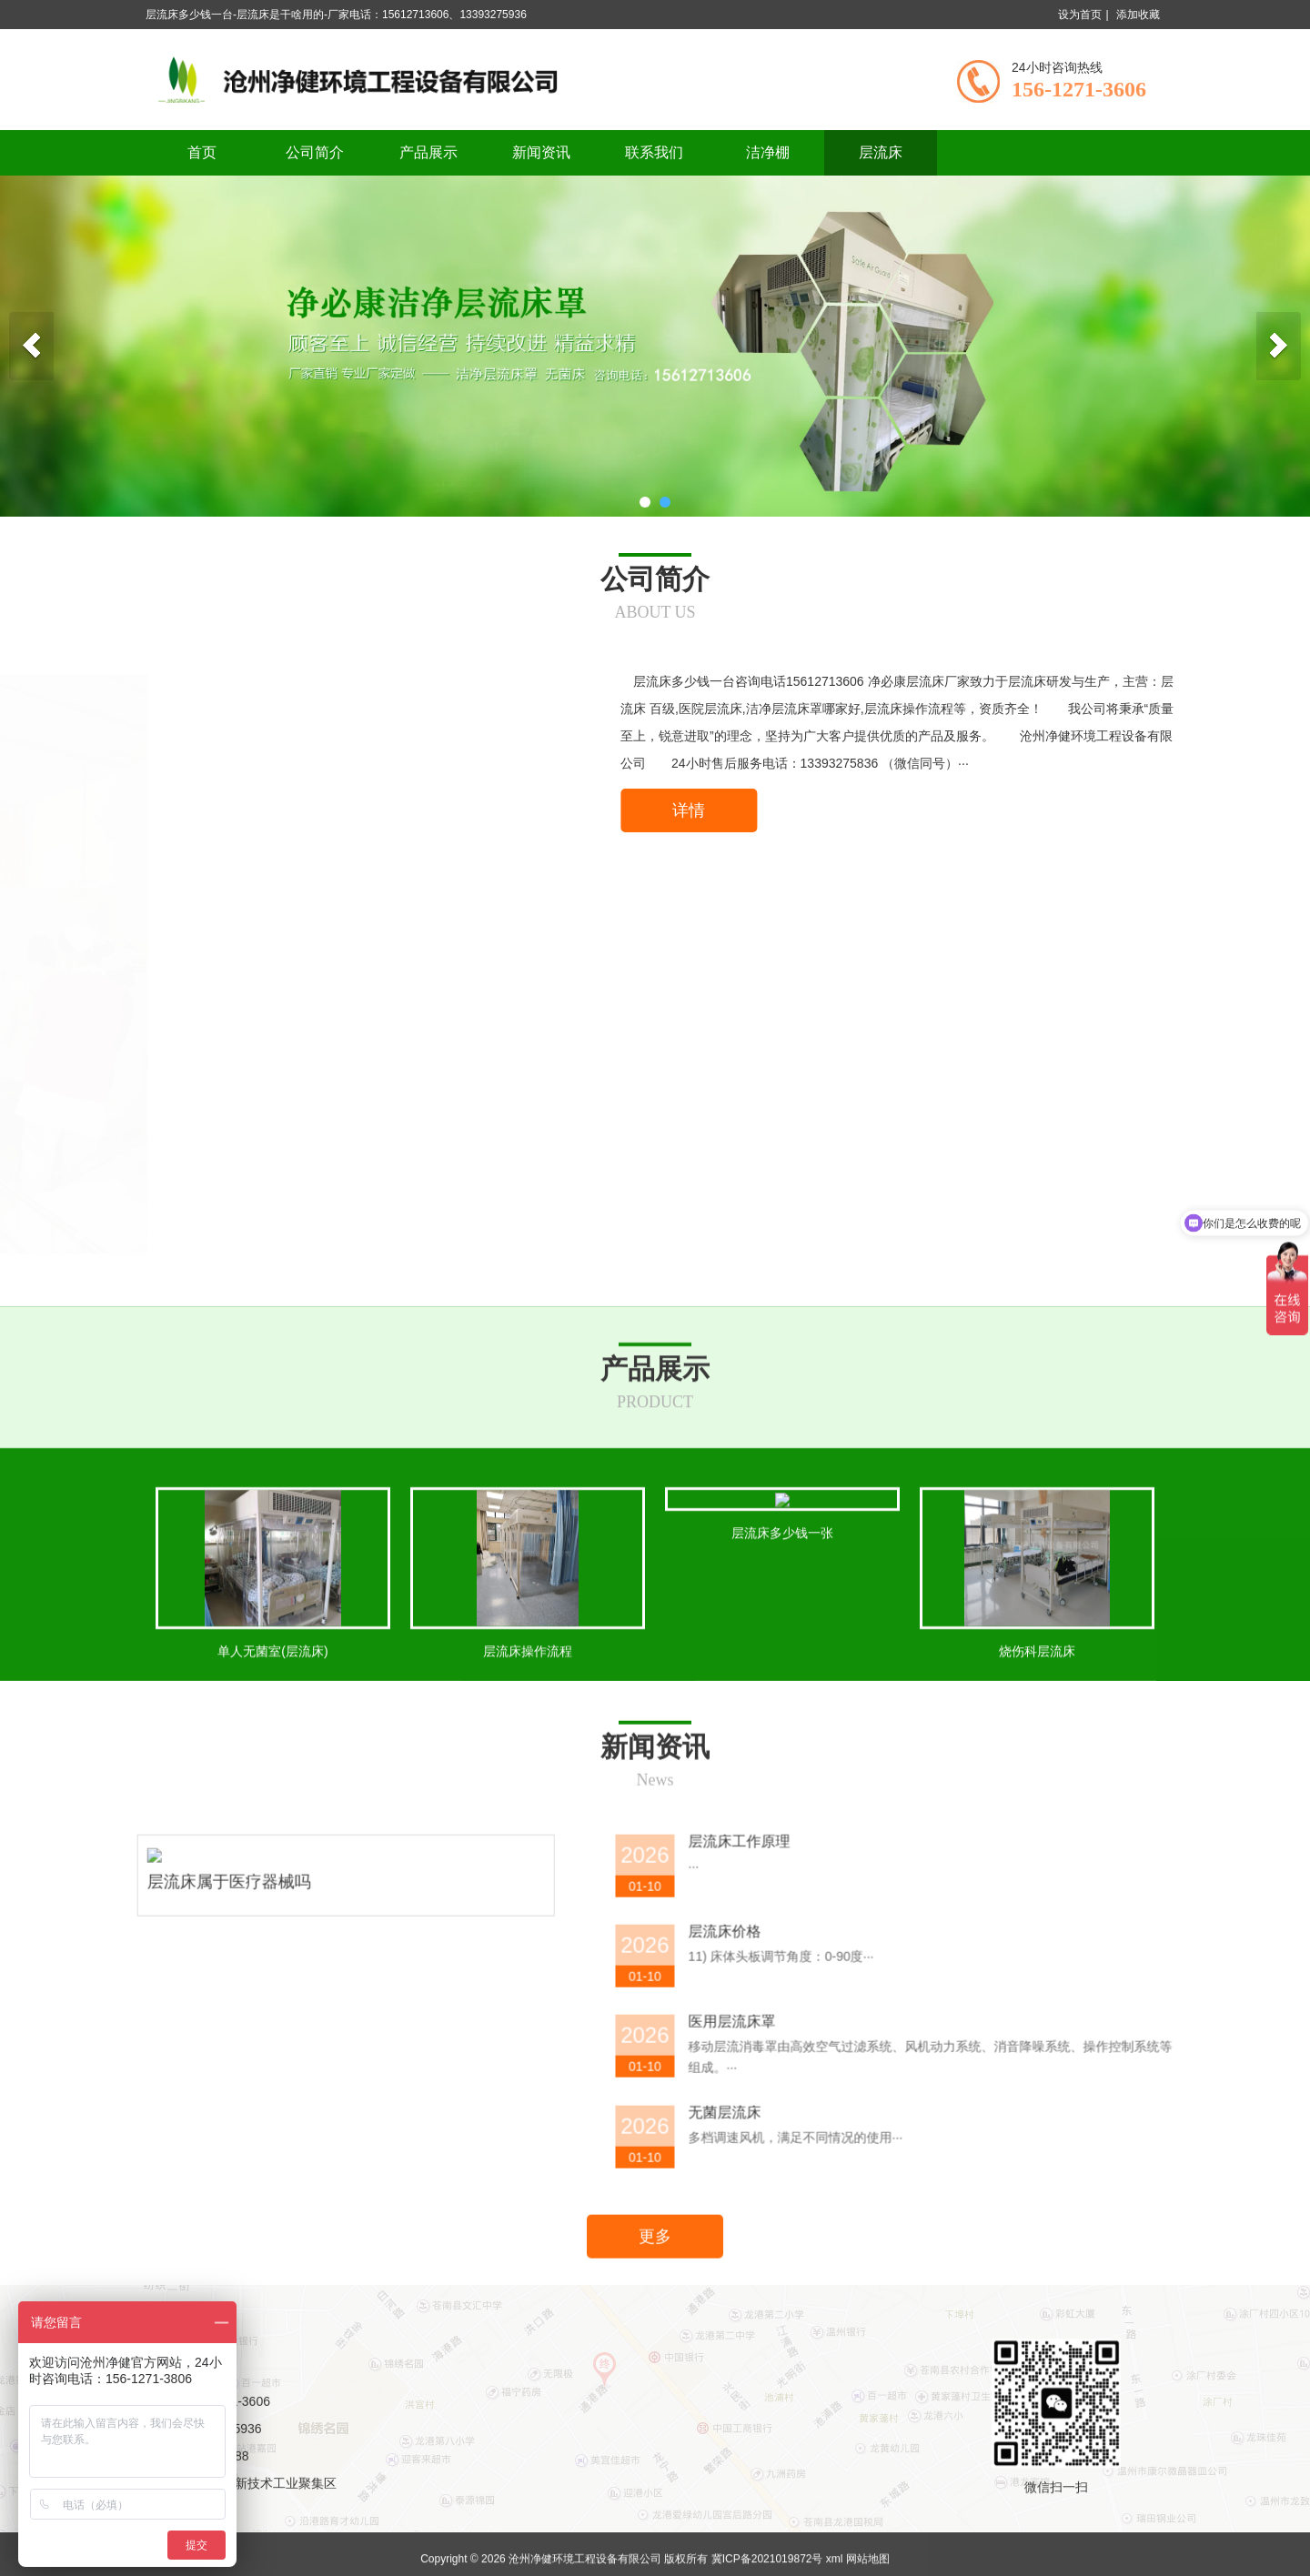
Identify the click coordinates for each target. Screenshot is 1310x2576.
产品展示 (428, 152)
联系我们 (654, 152)
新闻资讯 (541, 152)
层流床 (880, 152)
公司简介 (315, 152)
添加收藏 (1138, 14)
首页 (202, 152)
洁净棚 (768, 152)
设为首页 (1080, 14)
